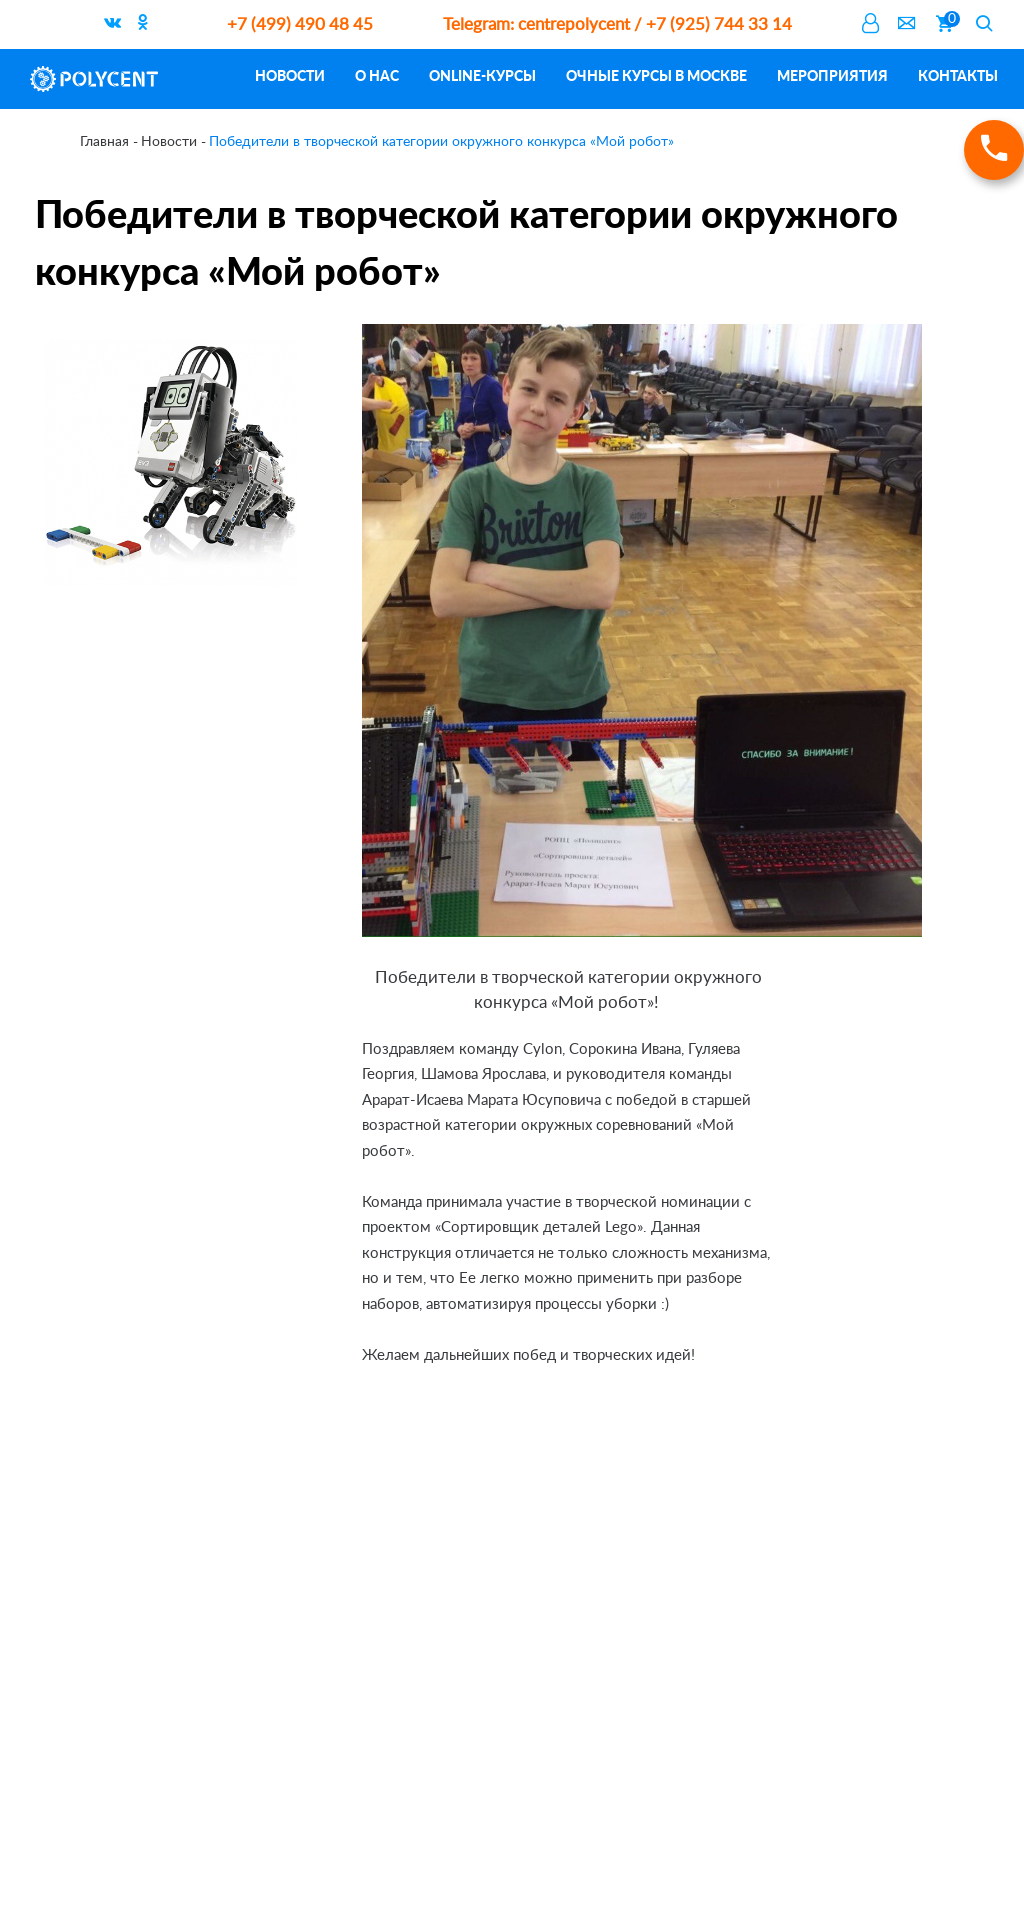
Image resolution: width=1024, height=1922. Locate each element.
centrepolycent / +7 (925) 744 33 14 (617, 24)
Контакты (958, 75)
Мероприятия (832, 75)
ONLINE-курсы (482, 75)
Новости (290, 75)
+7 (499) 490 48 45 (300, 24)
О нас (377, 75)
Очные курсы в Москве (656, 75)
